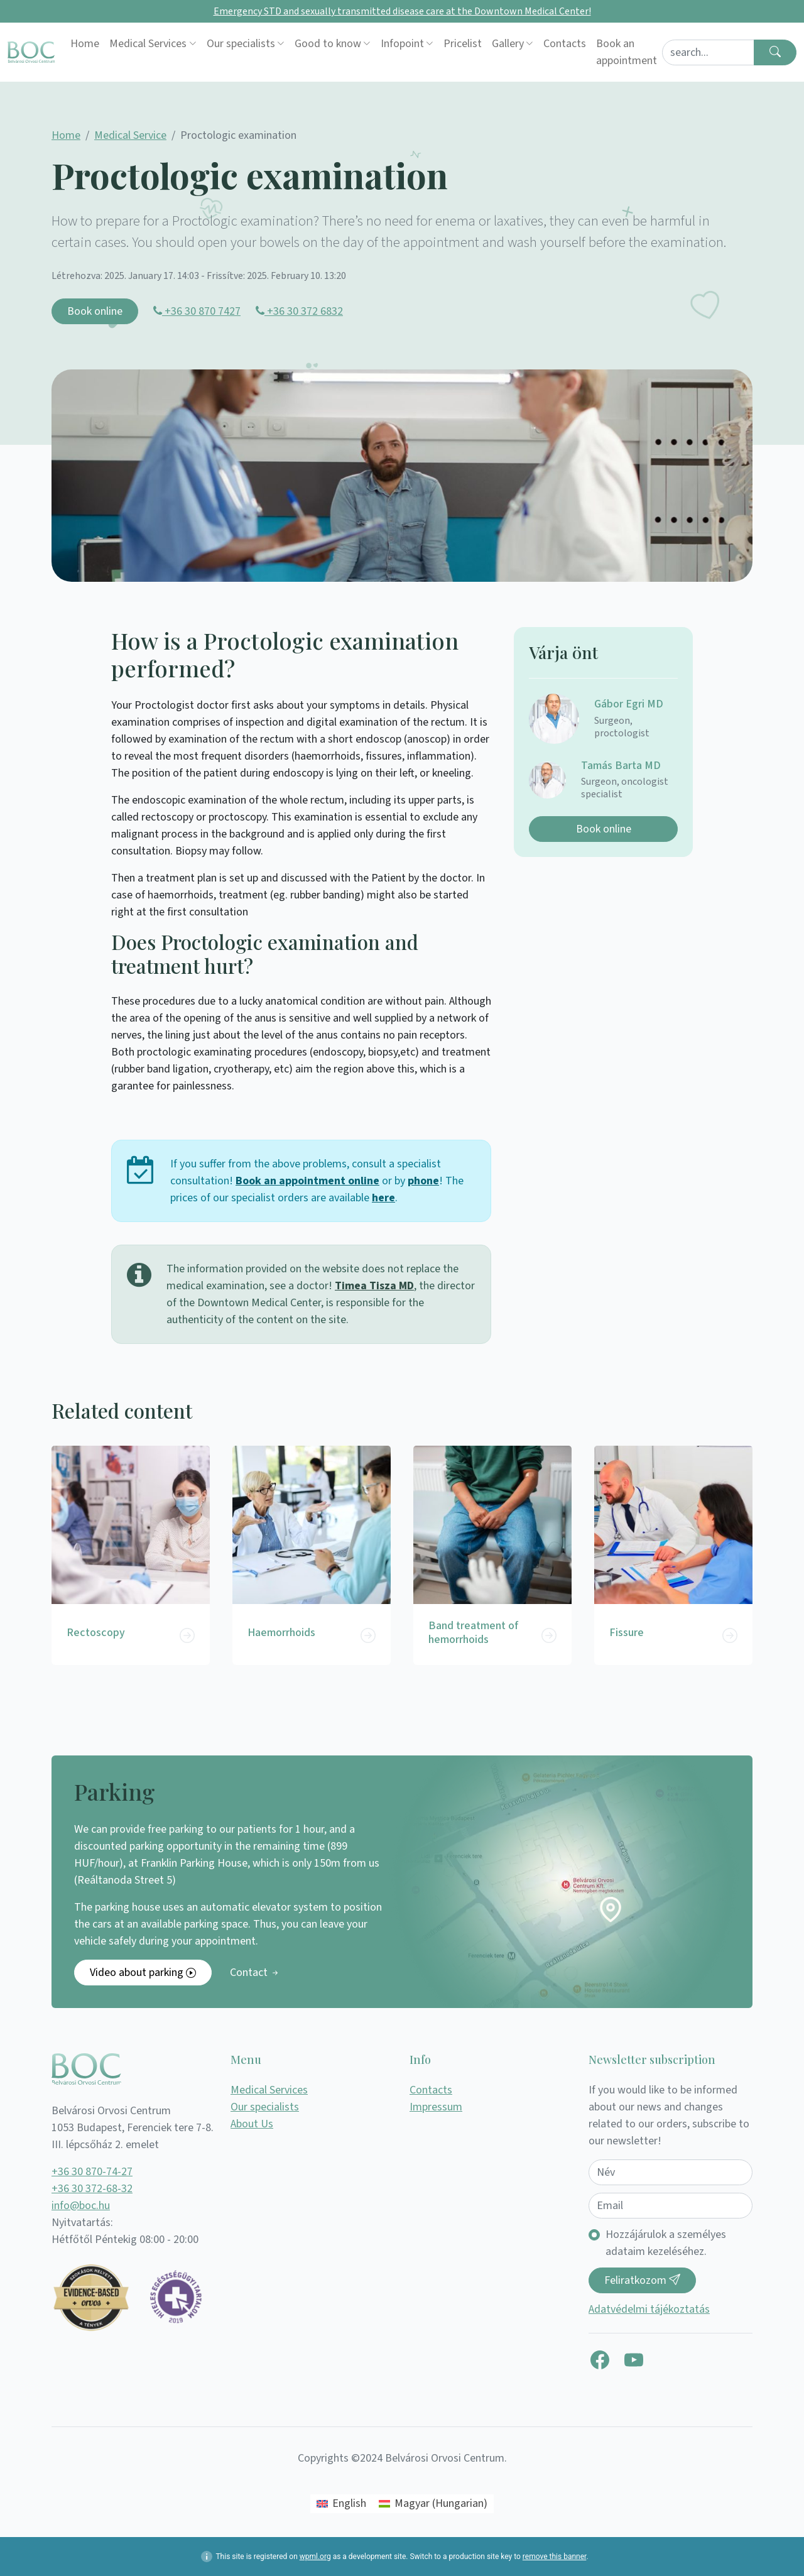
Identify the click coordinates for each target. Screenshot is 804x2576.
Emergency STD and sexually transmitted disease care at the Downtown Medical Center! (402, 11)
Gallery (508, 44)
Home (84, 44)
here (383, 1198)
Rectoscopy (96, 1632)
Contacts (564, 44)
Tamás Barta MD (621, 765)
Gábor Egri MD (628, 704)
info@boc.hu (81, 2205)
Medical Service (130, 135)
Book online (94, 311)
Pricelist (462, 44)
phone (423, 1181)
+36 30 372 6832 (299, 311)
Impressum (436, 2107)
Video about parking (143, 1972)
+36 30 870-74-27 (92, 2172)
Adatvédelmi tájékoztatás (649, 2309)
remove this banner (555, 2556)
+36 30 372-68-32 (92, 2189)
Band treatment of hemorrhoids (473, 1632)
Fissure (626, 1632)
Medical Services (148, 44)
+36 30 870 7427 (197, 311)
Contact (255, 1972)
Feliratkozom (642, 2280)
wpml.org (315, 2556)
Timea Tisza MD (374, 1286)
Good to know (328, 44)
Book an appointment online (307, 1181)
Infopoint (402, 44)
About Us (252, 2124)
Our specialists (241, 44)
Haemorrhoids (281, 1632)
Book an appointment (626, 52)
